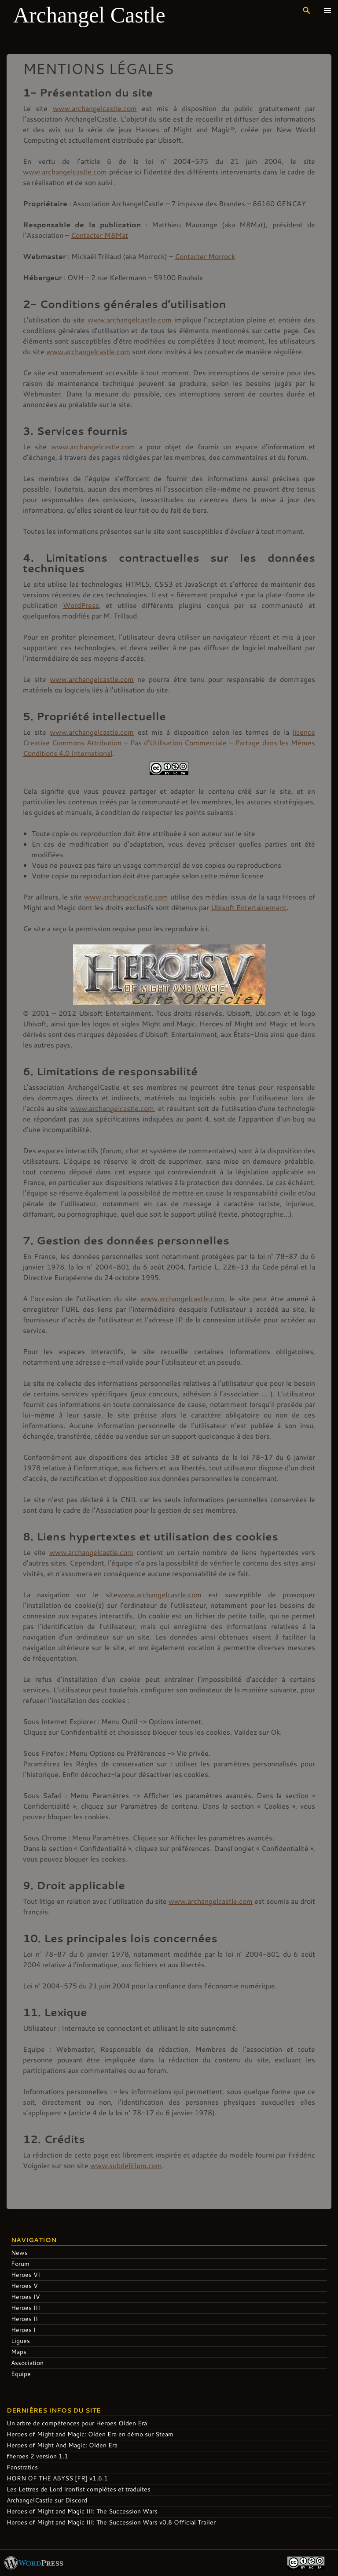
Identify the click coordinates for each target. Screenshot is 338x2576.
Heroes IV (25, 2296)
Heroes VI (25, 2274)
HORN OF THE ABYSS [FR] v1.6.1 (57, 2478)
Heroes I (23, 2329)
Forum (20, 2263)
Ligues (20, 2340)
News (19, 2252)
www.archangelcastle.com (95, 108)
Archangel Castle (89, 15)
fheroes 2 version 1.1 (37, 2456)
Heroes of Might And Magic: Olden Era (62, 2445)
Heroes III (25, 2307)
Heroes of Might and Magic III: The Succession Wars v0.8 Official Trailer (111, 2522)
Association (27, 2362)
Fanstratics (22, 2467)
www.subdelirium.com (126, 2165)
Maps (18, 2351)
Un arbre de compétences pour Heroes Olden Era (77, 2423)
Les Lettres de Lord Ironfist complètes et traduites (79, 2489)
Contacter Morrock (205, 256)
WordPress (81, 605)
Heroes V (24, 2285)
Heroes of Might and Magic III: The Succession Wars (82, 2511)
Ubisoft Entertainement (249, 907)
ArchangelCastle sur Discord (47, 2500)
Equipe (21, 2373)
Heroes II (24, 2318)
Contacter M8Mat (99, 235)
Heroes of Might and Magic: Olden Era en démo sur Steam (90, 2434)
